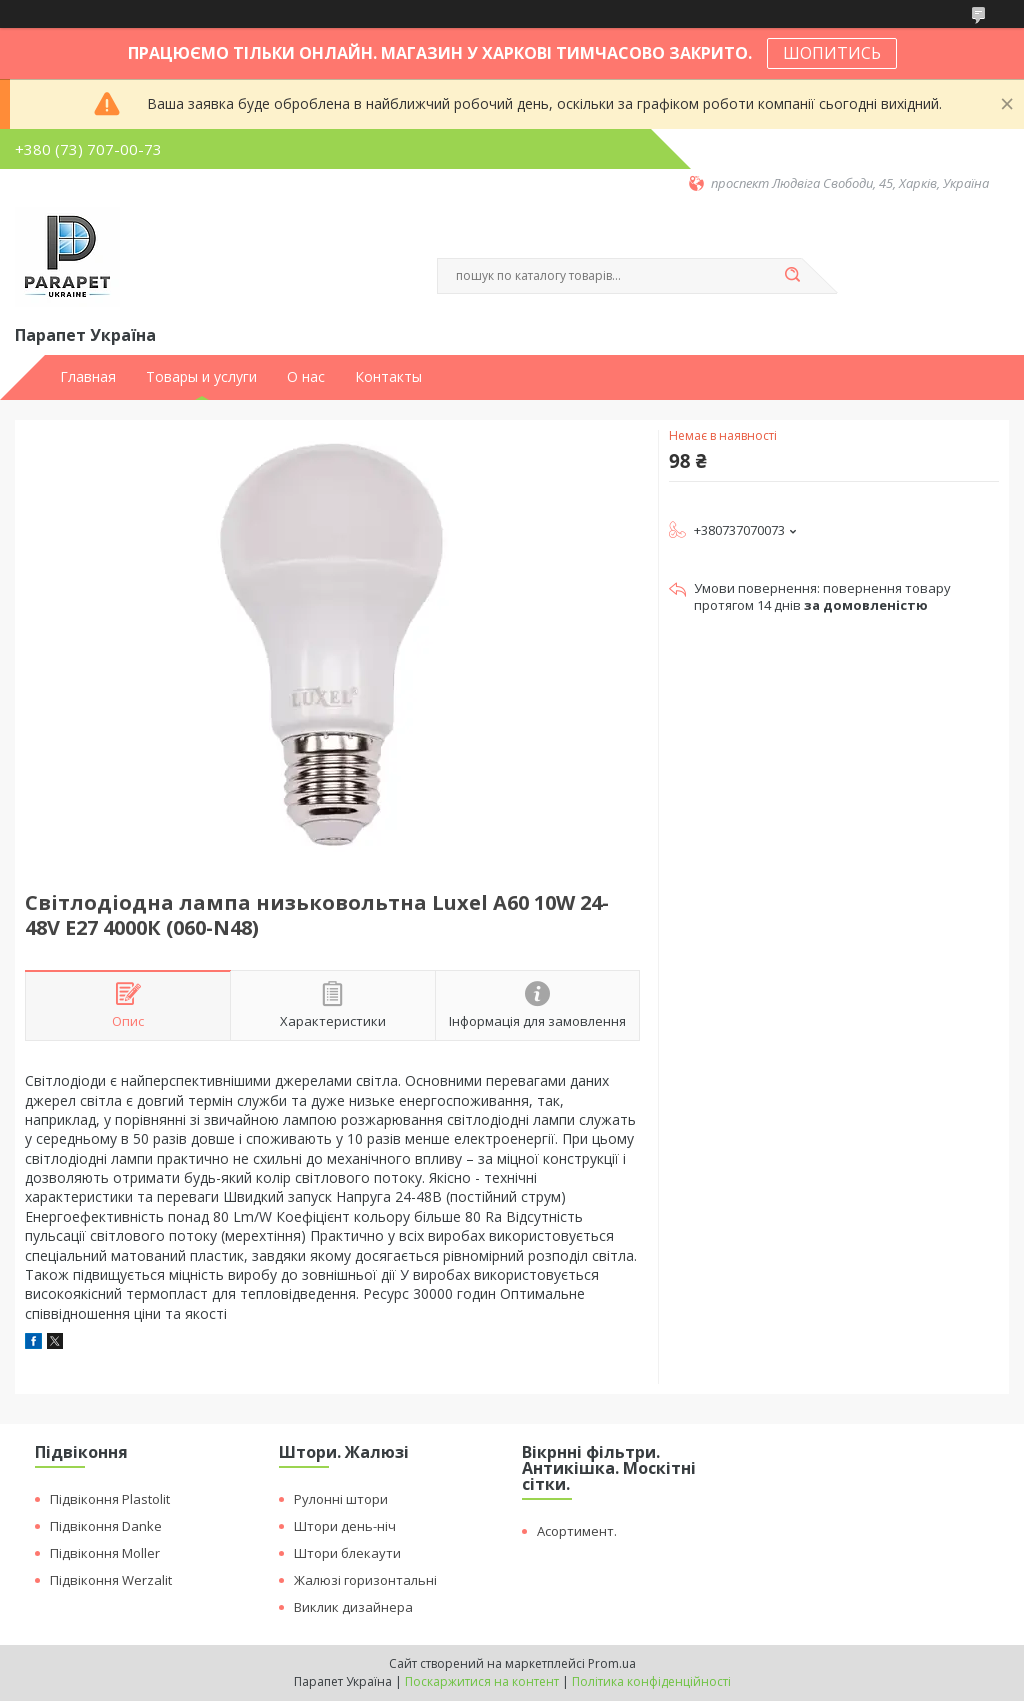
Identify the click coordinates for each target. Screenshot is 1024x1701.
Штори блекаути (347, 1553)
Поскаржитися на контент (482, 1681)
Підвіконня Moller (105, 1553)
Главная (88, 377)
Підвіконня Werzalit (111, 1580)
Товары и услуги (201, 377)
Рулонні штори (341, 1499)
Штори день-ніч (345, 1526)
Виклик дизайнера (353, 1607)
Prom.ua (612, 1663)
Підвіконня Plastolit (110, 1499)
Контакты (388, 377)
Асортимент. (577, 1531)
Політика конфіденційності (651, 1681)
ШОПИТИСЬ (832, 53)
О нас (306, 377)
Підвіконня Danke (106, 1526)
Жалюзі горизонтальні (365, 1580)
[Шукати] (792, 276)
